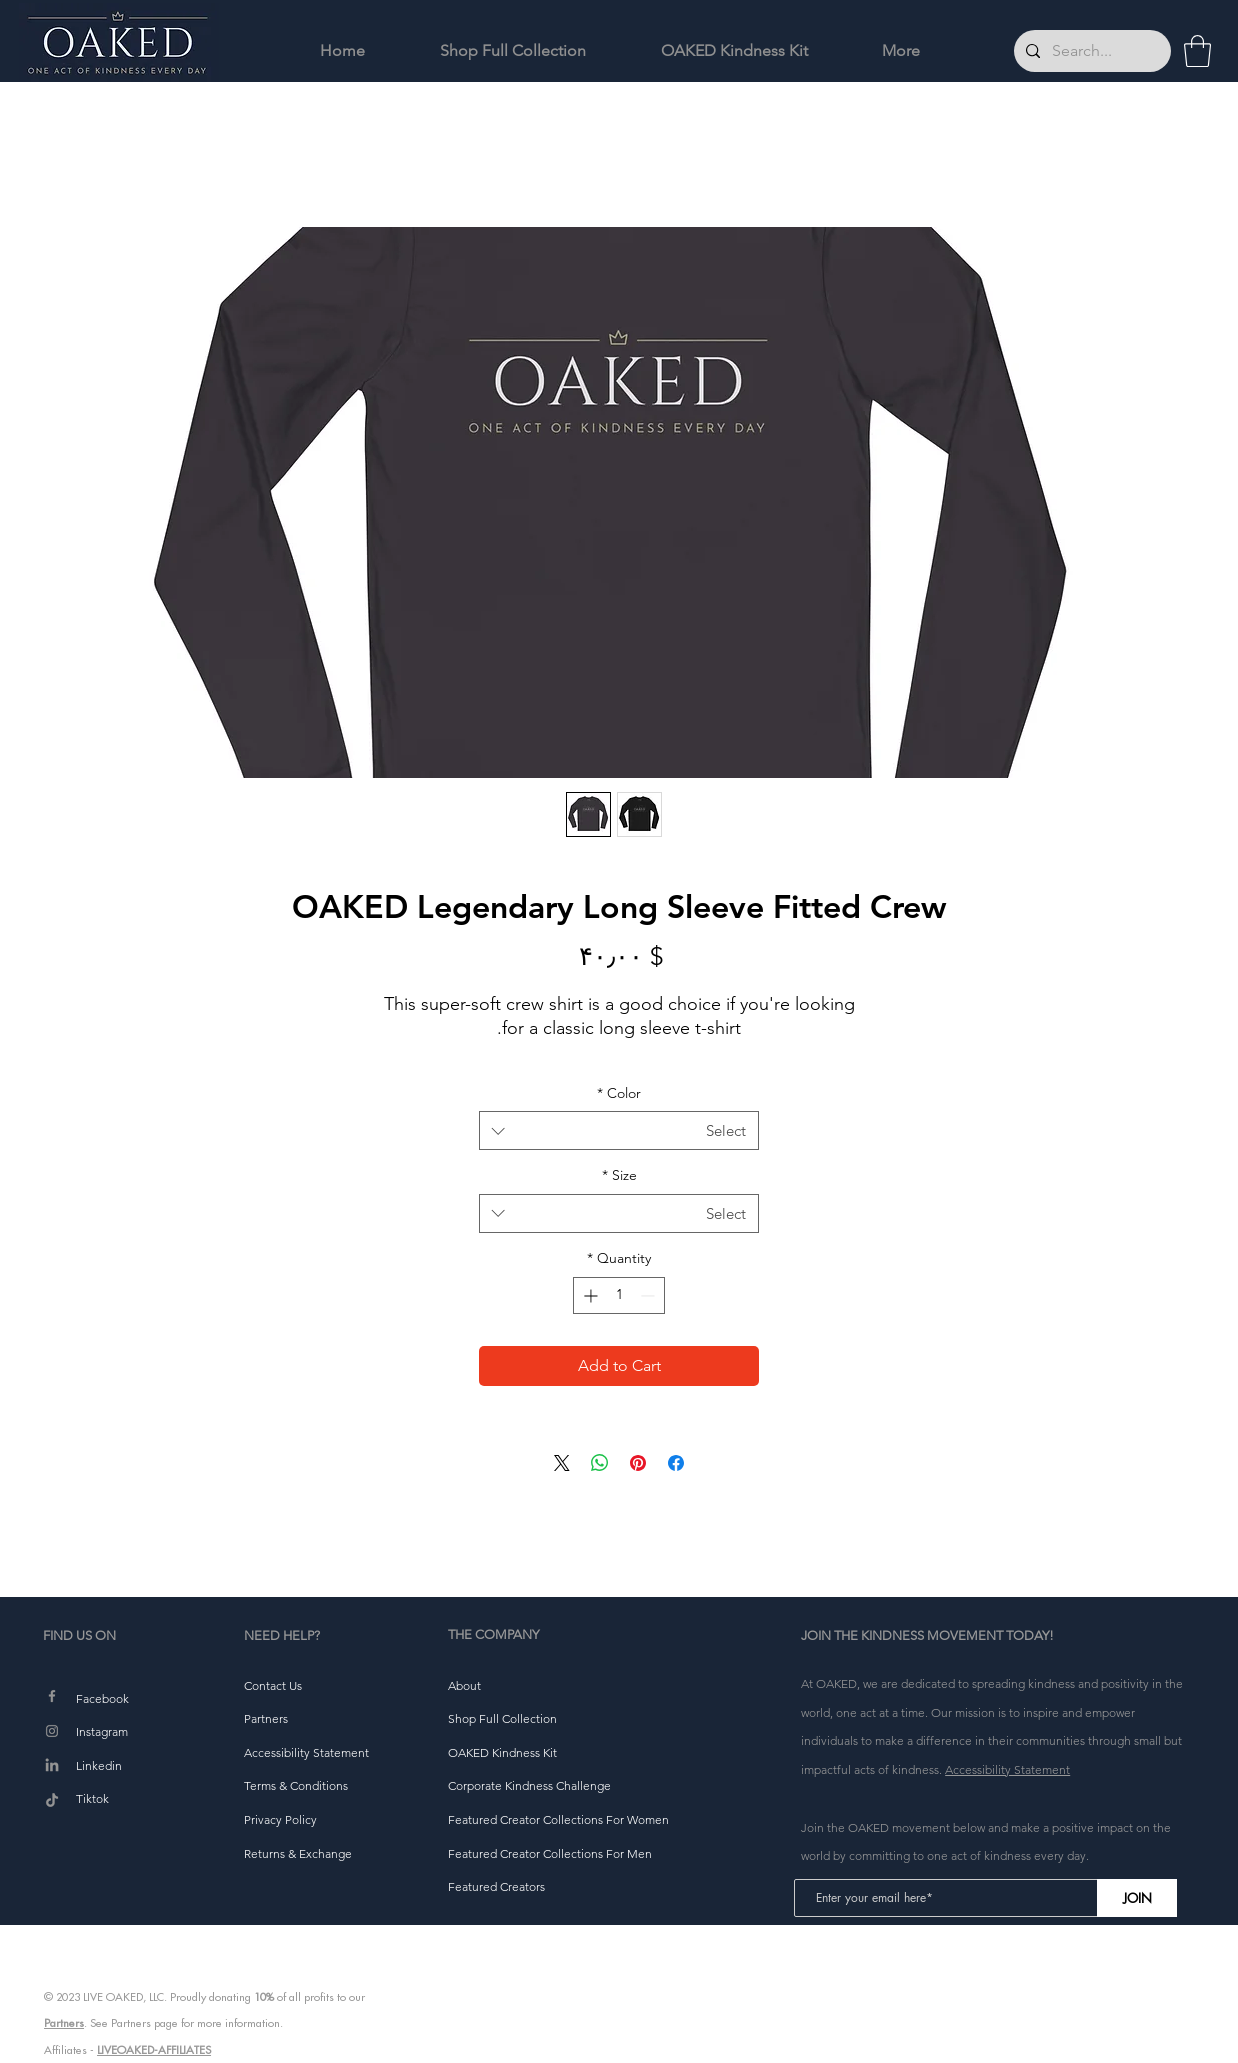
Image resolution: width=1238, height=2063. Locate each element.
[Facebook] (52, 1696)
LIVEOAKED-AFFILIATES (154, 2050)
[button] (1197, 51)
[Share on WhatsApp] (600, 1463)
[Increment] (588, 1295)
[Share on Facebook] (676, 1463)
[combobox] (619, 1130)
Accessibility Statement (1007, 1769)
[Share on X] (562, 1463)
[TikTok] (52, 1801)
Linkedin (99, 1765)
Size (619, 1175)
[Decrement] (649, 1295)
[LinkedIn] (52, 1766)
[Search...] (1090, 51)
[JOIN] (1137, 1898)
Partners (64, 2023)
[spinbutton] (619, 1295)
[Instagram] (52, 1731)
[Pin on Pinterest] (638, 1463)
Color (619, 1093)
